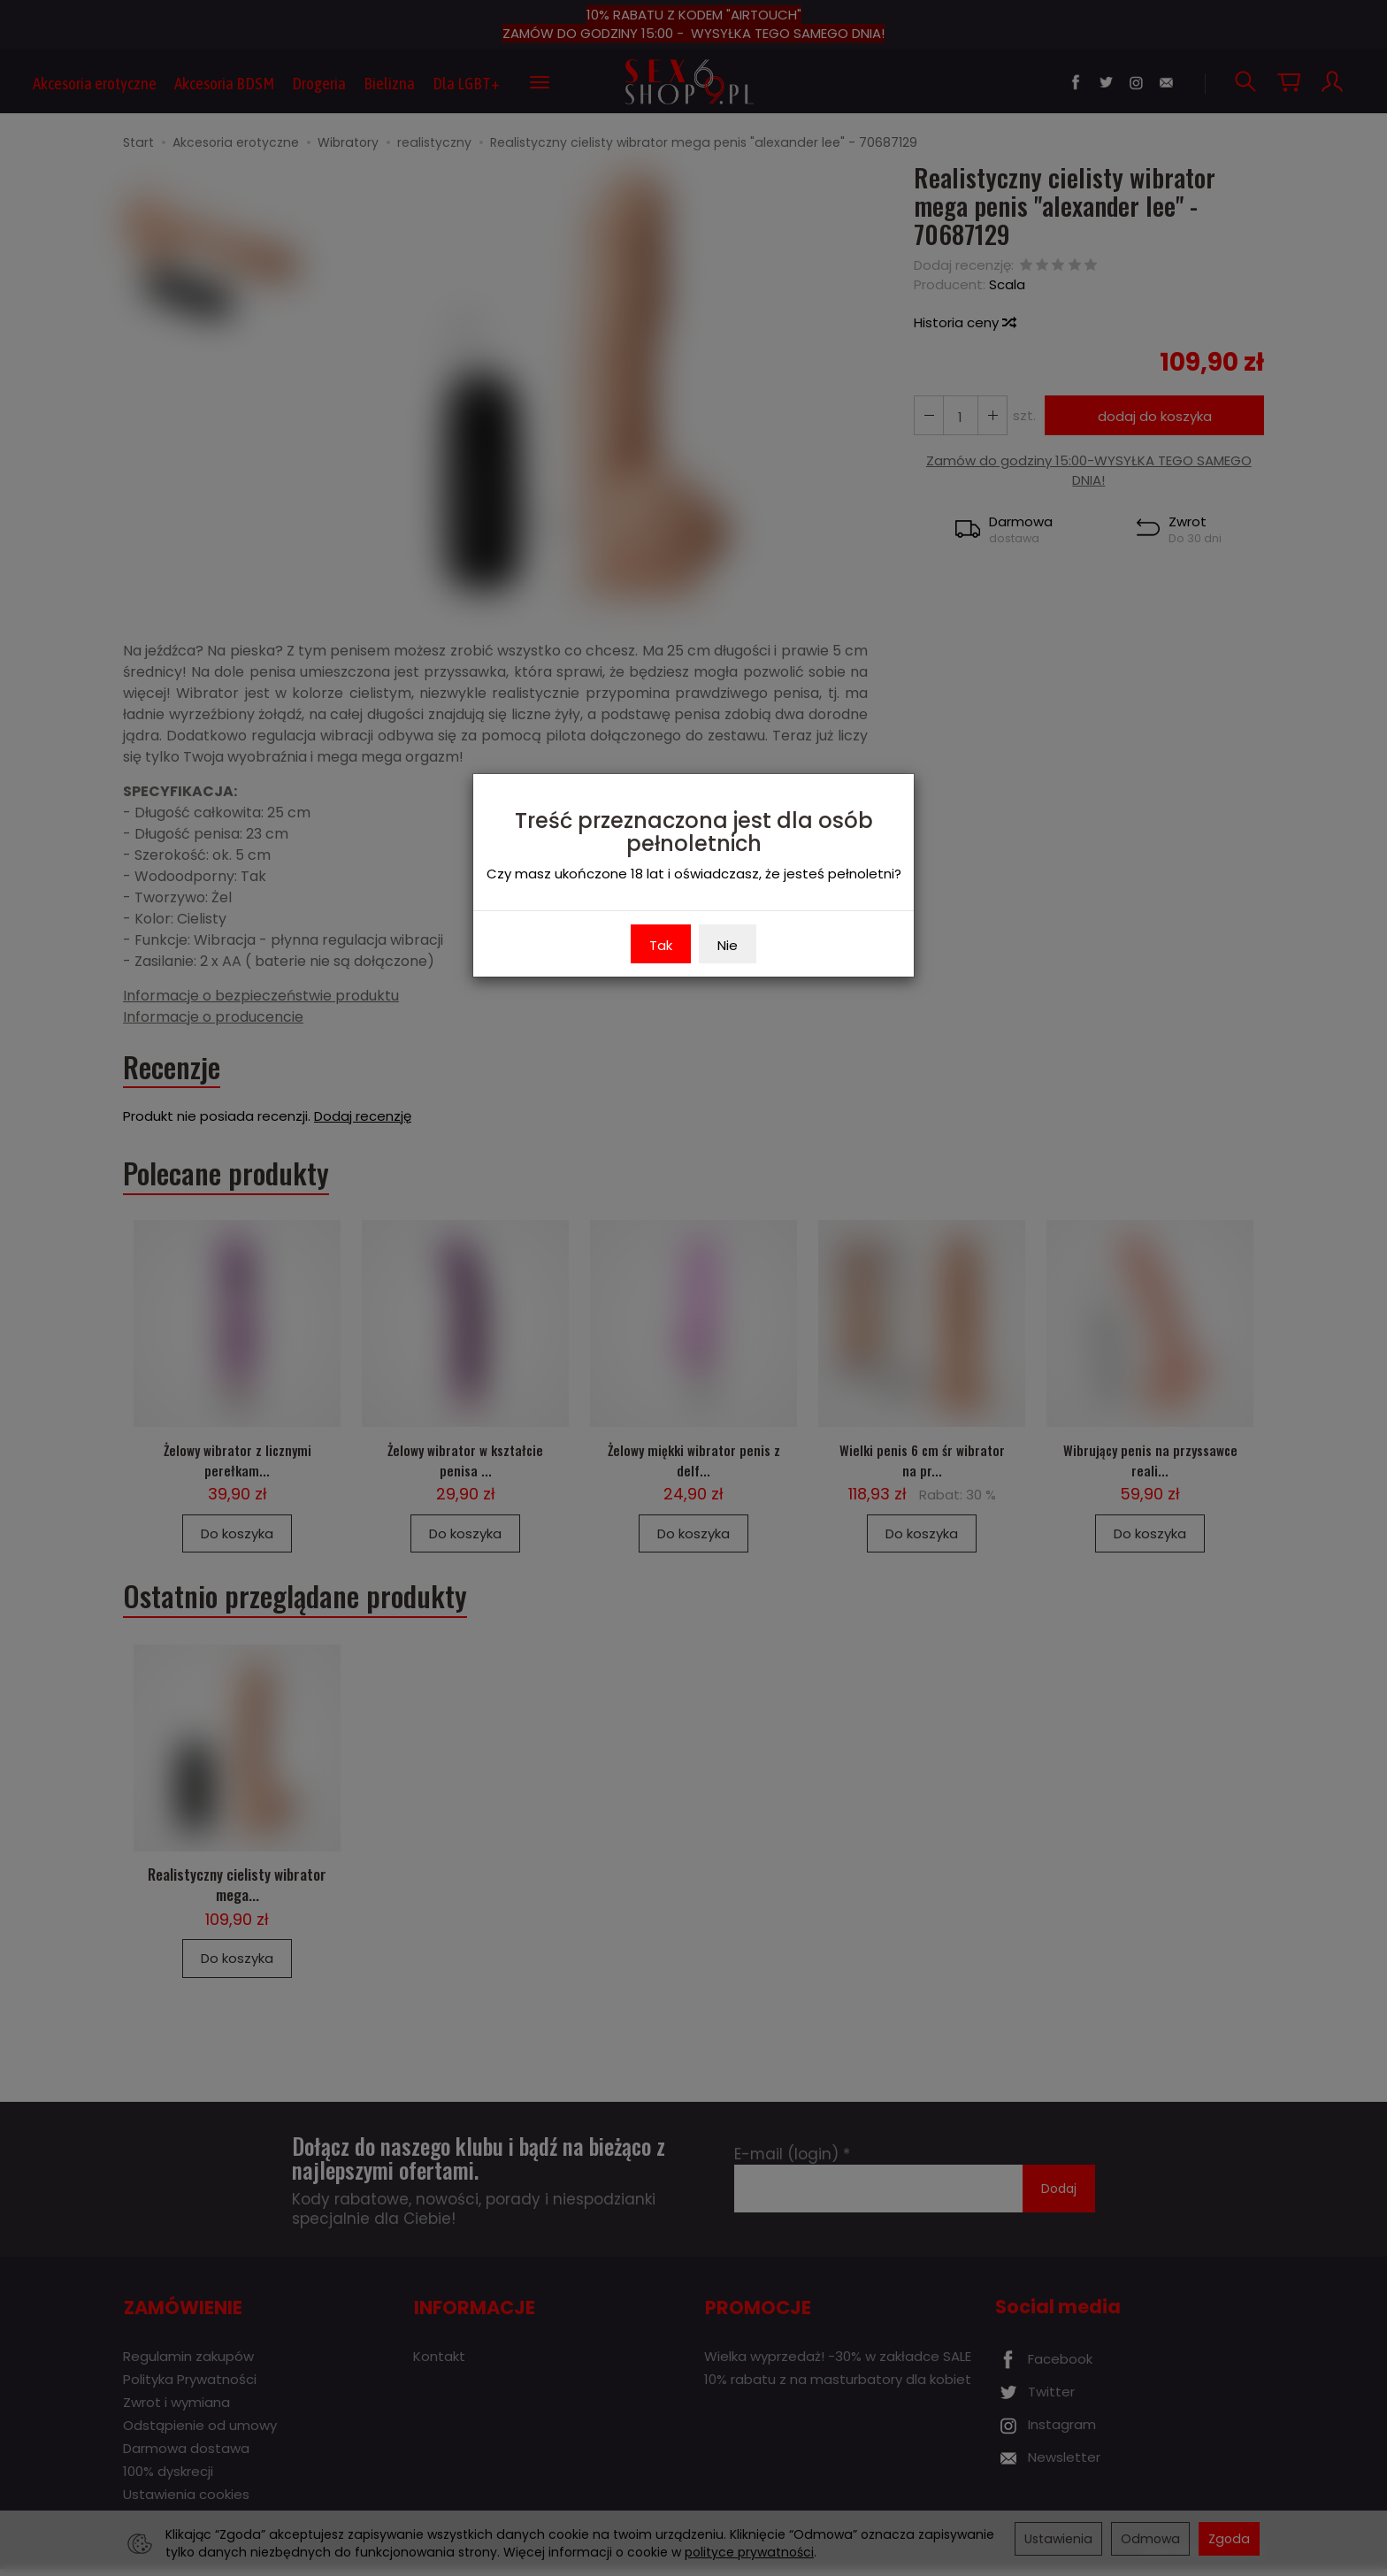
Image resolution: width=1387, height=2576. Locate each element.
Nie (727, 945)
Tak (660, 945)
